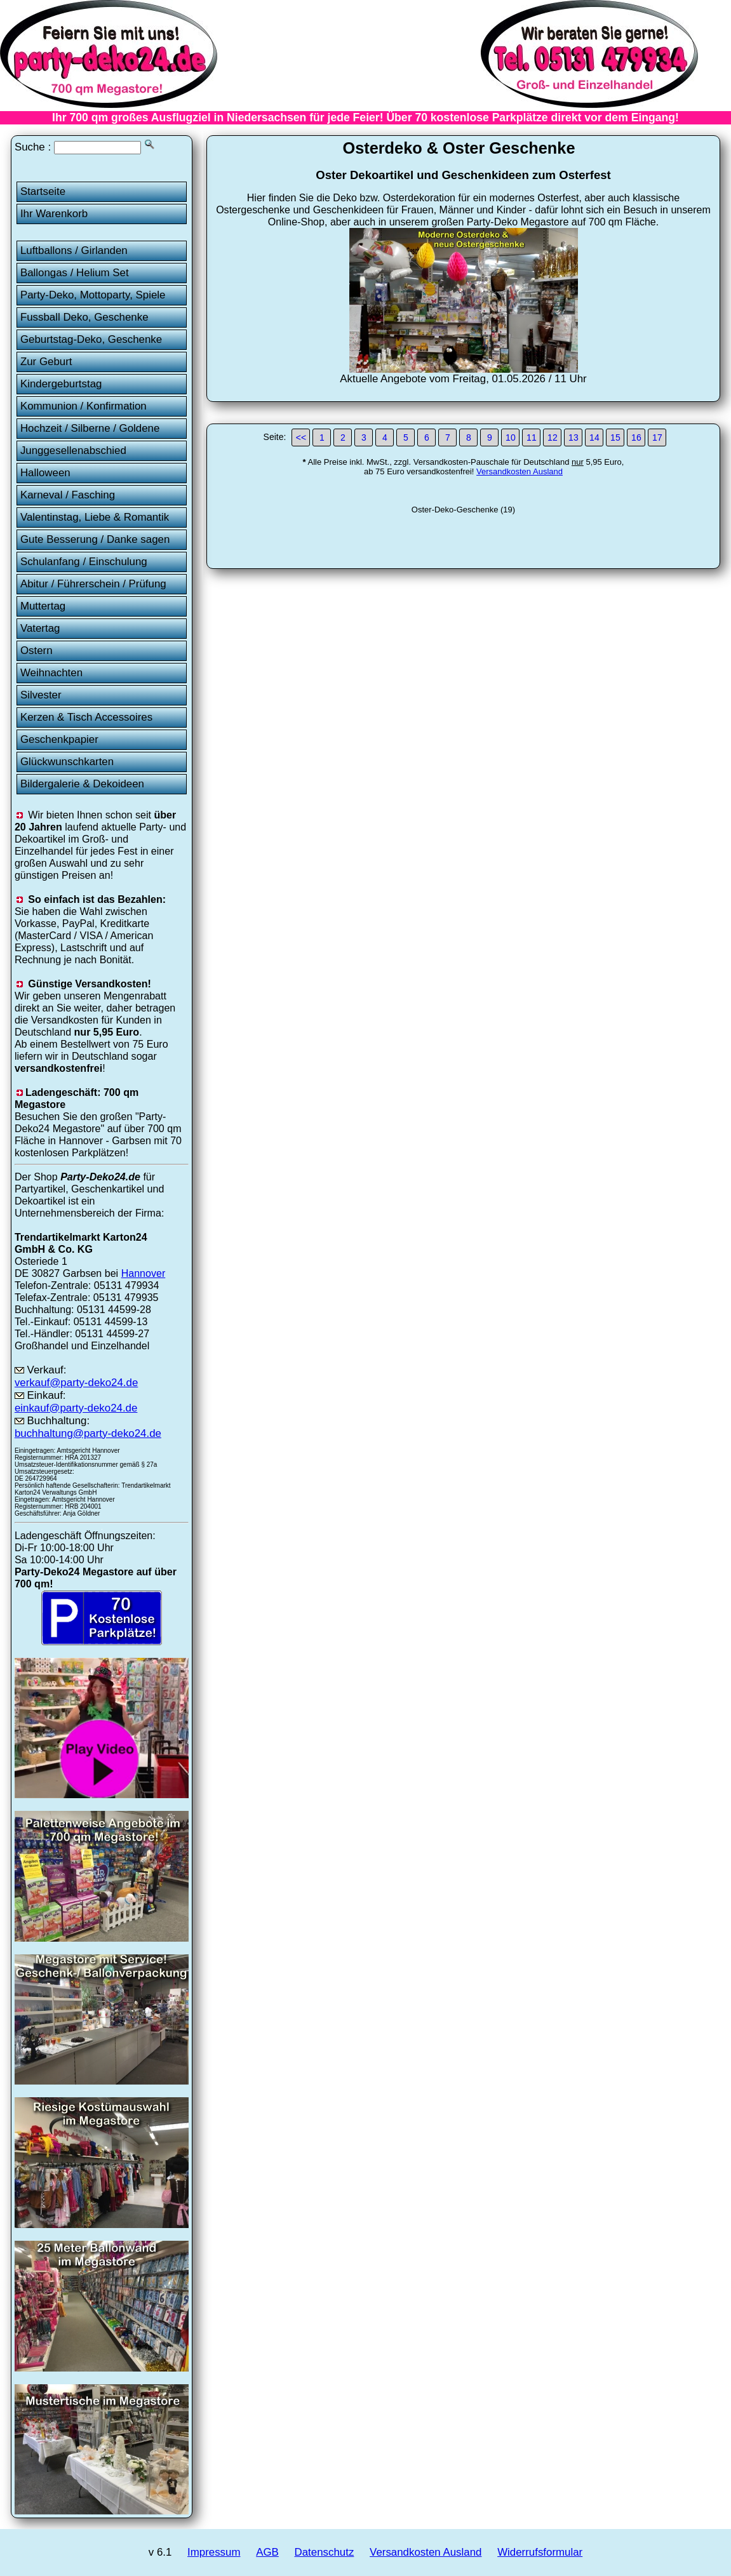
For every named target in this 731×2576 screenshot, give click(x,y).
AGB (267, 2552)
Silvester (41, 695)
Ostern (36, 650)
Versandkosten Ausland (519, 471)
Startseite (42, 191)
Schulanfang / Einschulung (83, 562)
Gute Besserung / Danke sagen (95, 539)
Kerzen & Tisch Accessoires (86, 717)
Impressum (213, 2552)
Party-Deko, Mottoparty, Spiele (93, 295)
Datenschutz (324, 2552)
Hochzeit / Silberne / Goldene (90, 428)
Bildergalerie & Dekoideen (82, 784)
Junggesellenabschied (73, 450)
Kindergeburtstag (61, 384)
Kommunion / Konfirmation (83, 406)
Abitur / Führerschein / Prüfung (93, 584)
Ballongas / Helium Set (74, 273)
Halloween (45, 473)
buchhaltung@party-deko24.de (88, 1433)
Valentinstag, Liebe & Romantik (94, 517)
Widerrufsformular (539, 2552)
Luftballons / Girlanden (74, 250)
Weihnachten (51, 673)
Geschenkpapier (59, 739)
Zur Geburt (46, 362)
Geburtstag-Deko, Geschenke (91, 339)
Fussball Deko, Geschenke (84, 317)
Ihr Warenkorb (54, 214)
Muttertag (42, 606)
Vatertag (40, 628)
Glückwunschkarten (67, 762)
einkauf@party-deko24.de (76, 1408)
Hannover (143, 1273)
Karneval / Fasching (67, 495)
